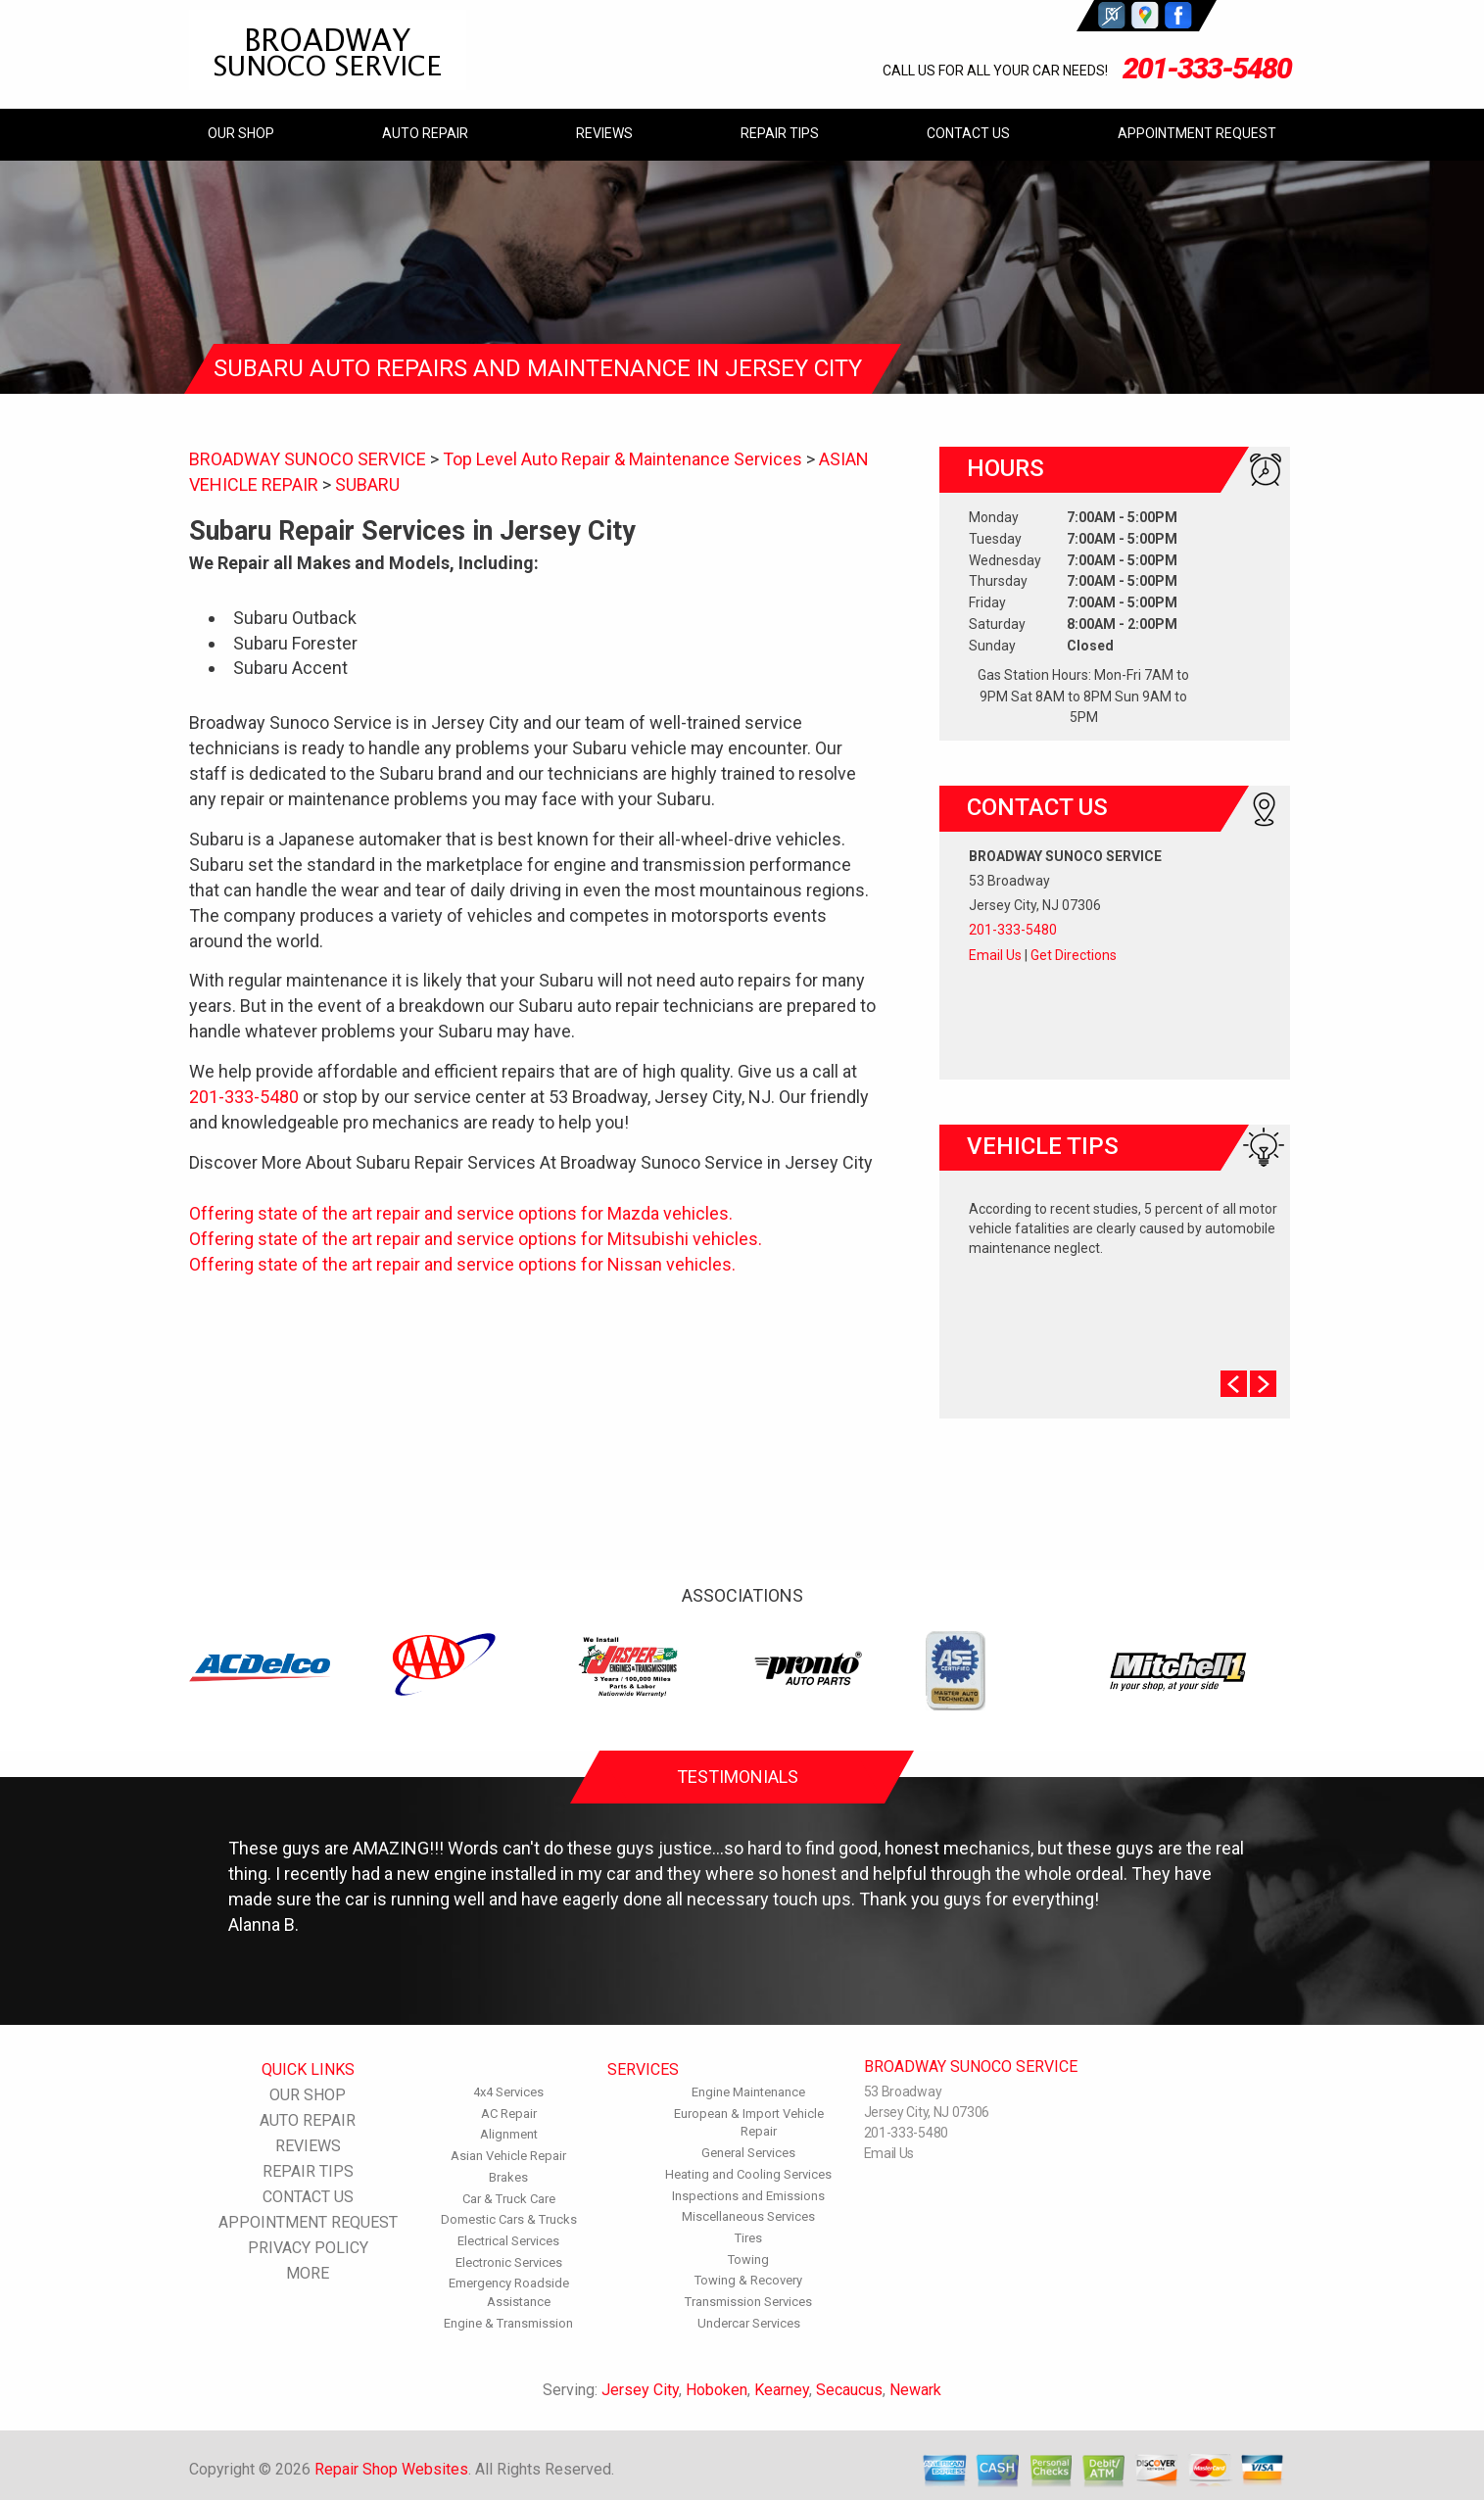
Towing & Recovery (748, 2280)
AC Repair (509, 2113)
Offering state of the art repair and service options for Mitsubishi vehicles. (475, 1238)
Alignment (509, 2134)
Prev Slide (1234, 1383)
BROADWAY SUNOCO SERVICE (307, 459)
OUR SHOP (241, 133)
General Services (748, 2152)
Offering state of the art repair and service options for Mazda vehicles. (461, 1213)
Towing (748, 2259)
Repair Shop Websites (391, 2469)
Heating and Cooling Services (748, 2174)
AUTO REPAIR (425, 133)
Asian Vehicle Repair (508, 2155)
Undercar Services (748, 2323)
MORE (307, 2273)
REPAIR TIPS (780, 133)
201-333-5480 (1207, 68)
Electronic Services (508, 2262)
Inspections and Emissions (748, 2195)
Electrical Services (508, 2241)
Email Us (995, 955)
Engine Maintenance (748, 2092)
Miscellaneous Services (748, 2216)
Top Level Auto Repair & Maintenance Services (622, 459)
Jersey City (640, 2389)
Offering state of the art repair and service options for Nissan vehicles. (462, 1264)
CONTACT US (968, 133)
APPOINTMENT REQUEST (1197, 133)
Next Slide (1263, 1383)
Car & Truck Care (508, 2198)
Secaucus (849, 2389)
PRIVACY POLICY (308, 2247)
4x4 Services (508, 2092)
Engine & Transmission (508, 2323)
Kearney (781, 2389)
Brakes (508, 2177)
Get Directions (1073, 955)
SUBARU (367, 484)
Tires (748, 2238)
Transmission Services (748, 2301)
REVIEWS (604, 133)
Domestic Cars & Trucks (509, 2219)
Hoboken (716, 2389)
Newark (915, 2389)
